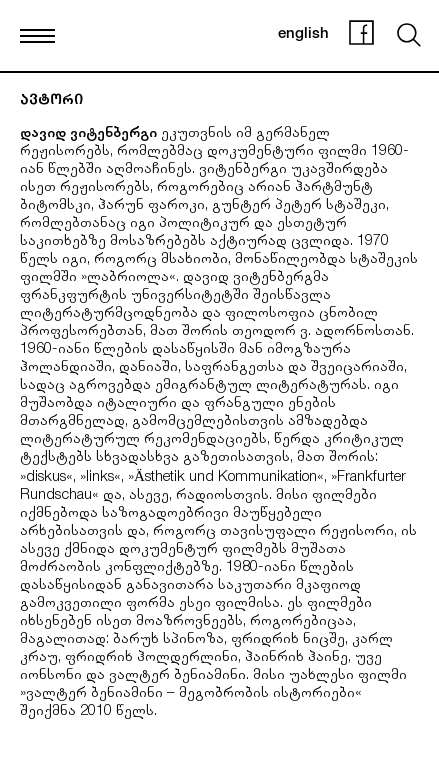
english (303, 34)
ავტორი (51, 101)
